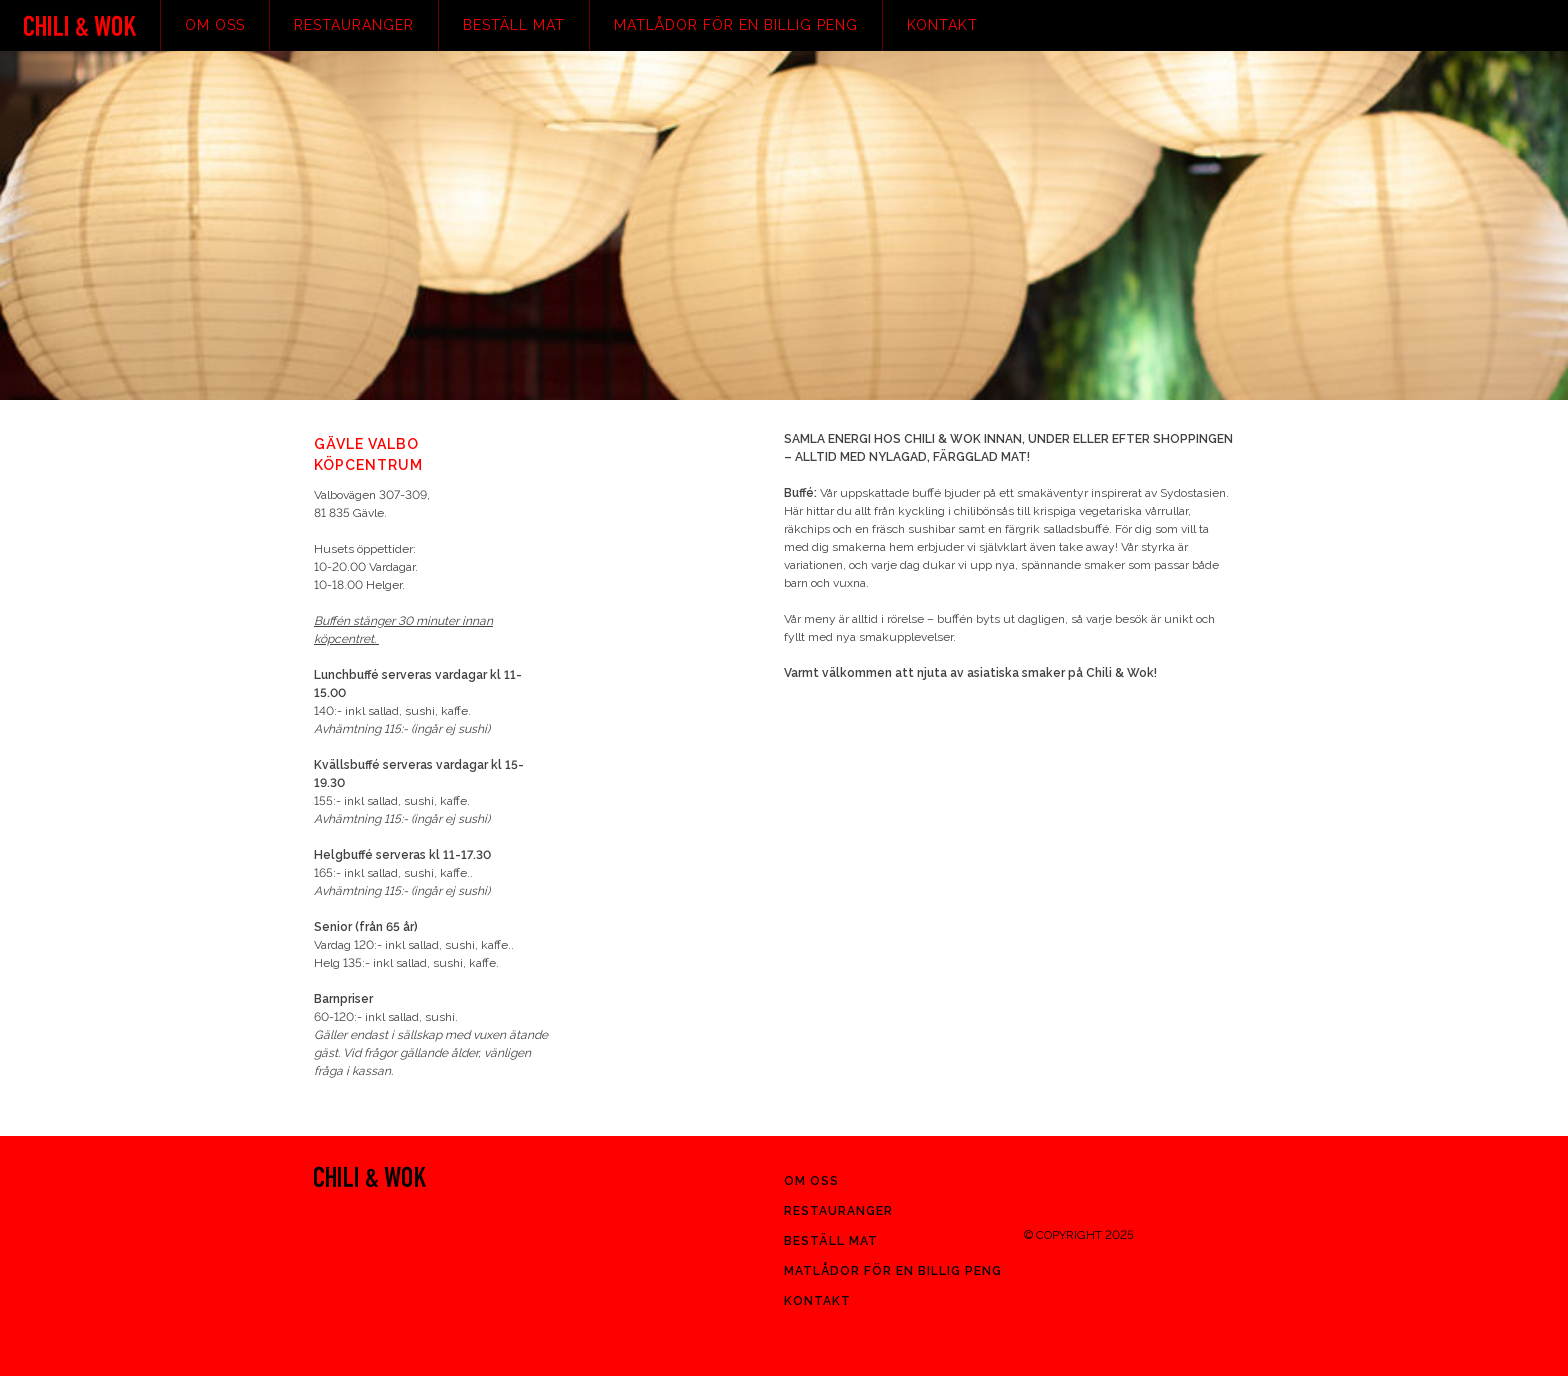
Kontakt (942, 25)
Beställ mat (514, 25)
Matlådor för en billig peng (736, 25)
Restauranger (354, 25)
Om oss (215, 25)
